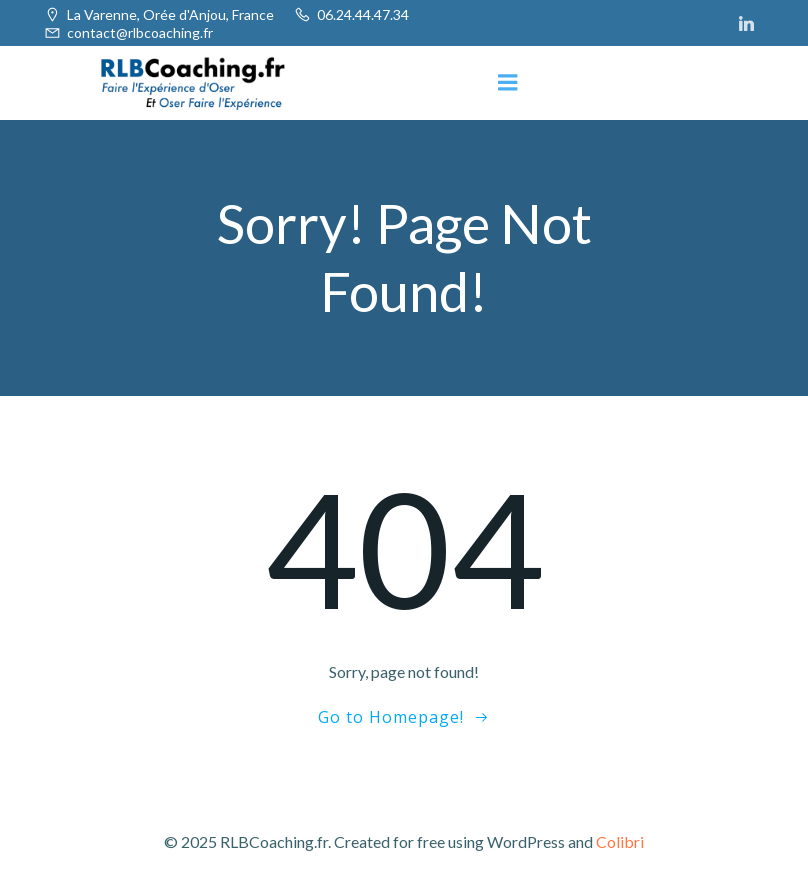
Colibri (620, 841)
